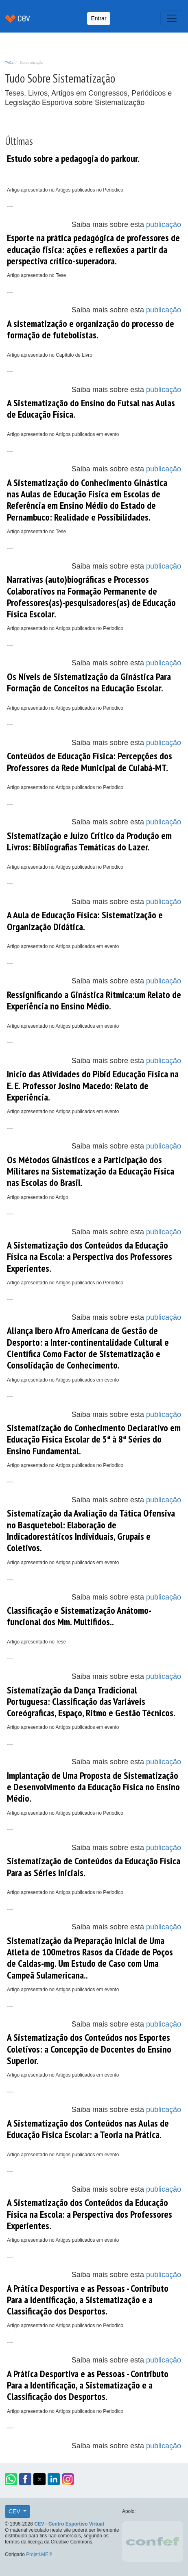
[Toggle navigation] (171, 18)
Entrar (98, 18)
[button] (11, 2479)
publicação (163, 224)
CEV (15, 2511)
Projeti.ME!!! (39, 2554)
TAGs (9, 63)
